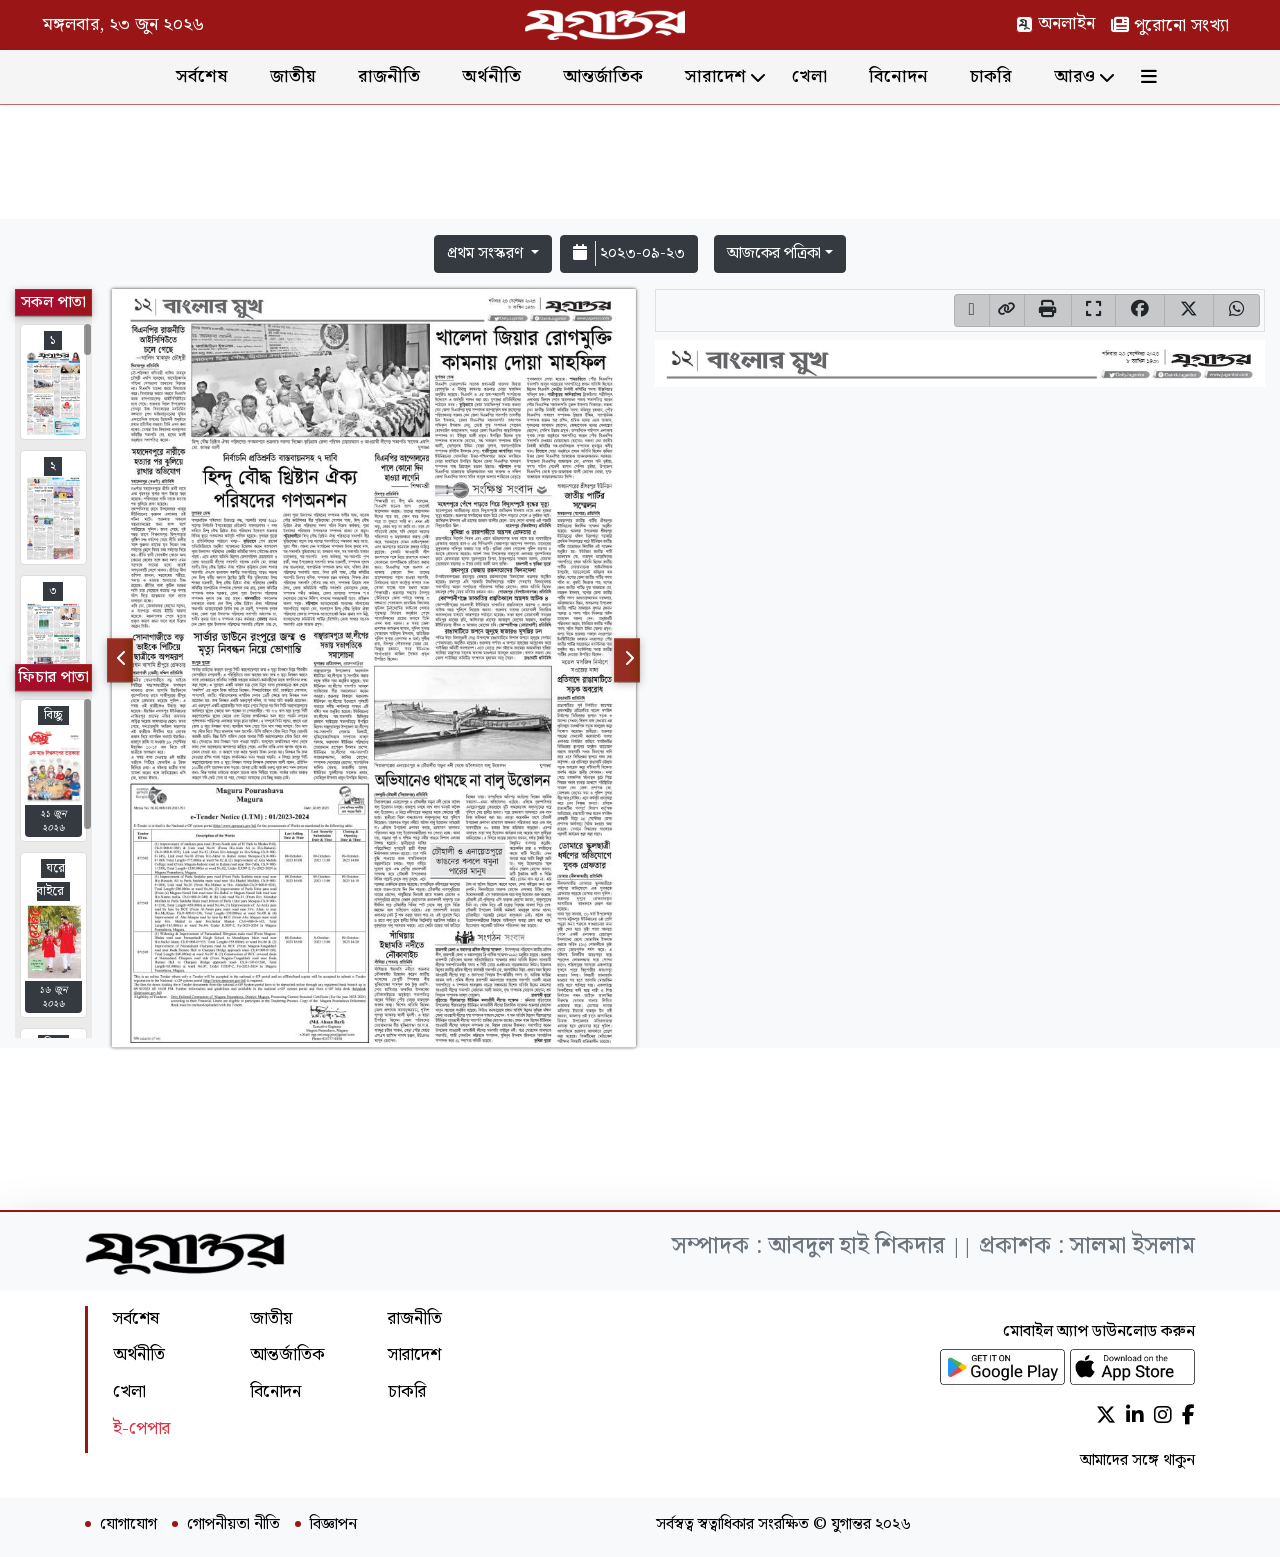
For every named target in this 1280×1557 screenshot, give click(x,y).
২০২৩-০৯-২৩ (629, 253)
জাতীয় (293, 76)
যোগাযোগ (128, 1525)
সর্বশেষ (202, 76)
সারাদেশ (715, 76)
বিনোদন (898, 76)
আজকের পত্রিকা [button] (774, 253)
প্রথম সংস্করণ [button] (487, 253)
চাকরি (991, 76)
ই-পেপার (141, 1428)
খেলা (809, 76)
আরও (1074, 76)
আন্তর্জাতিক (603, 76)
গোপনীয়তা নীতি (233, 1525)
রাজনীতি (389, 76)
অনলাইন (1055, 23)
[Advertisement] (640, 166)
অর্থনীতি (491, 76)
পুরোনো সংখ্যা (1170, 25)
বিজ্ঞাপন (333, 1525)
